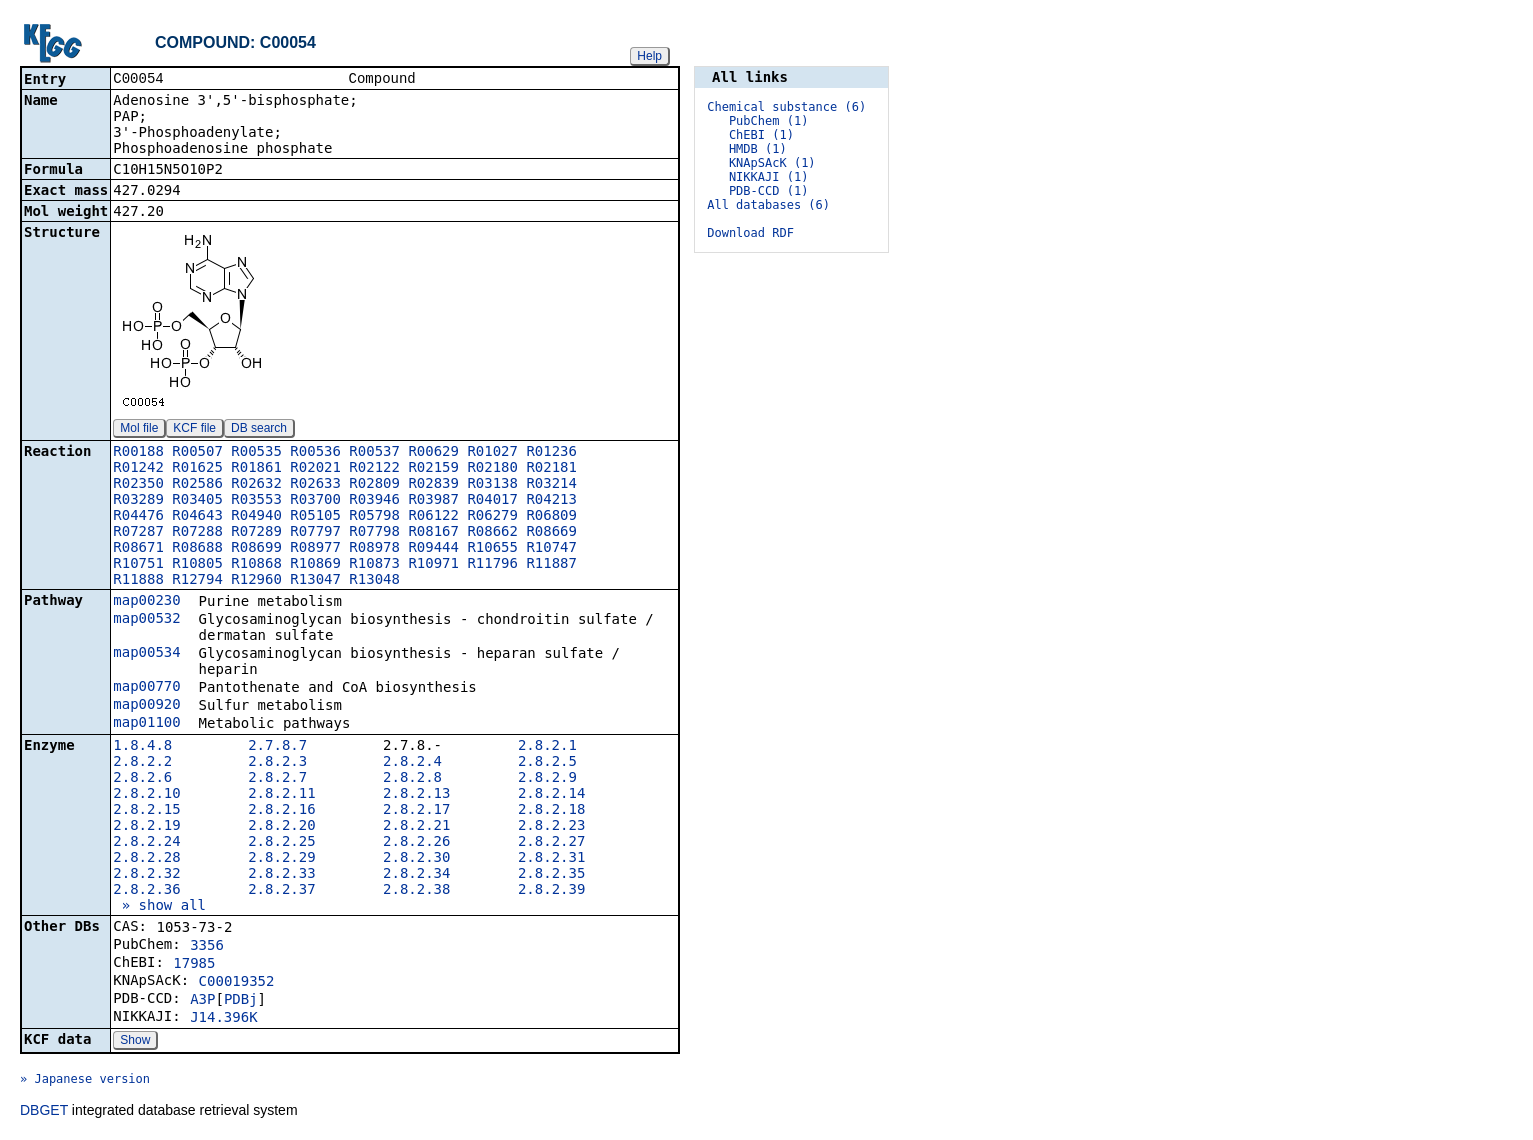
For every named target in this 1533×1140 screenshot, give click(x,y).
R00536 (315, 453)
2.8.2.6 (142, 779)
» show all (159, 907)
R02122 (374, 469)
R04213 (551, 501)
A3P (202, 1001)
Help (649, 56)
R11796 (492, 565)
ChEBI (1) (761, 135)
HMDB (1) (758, 149)
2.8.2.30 (416, 859)
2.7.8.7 (277, 747)
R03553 (256, 501)
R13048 (374, 581)
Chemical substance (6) (786, 107)
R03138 (492, 485)
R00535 (256, 453)
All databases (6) (768, 205)
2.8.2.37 (281, 891)
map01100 (146, 724)
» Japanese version (85, 1081)
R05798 (374, 517)
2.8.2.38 (416, 891)
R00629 (433, 453)
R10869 (315, 565)
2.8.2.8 (412, 779)
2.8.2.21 (416, 827)
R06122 (433, 517)
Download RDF (750, 233)
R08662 (492, 533)
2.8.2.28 (146, 859)
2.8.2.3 (277, 763)
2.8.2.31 (551, 859)
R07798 (374, 533)
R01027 (492, 453)
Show (135, 1042)
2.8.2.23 (551, 827)
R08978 (374, 549)
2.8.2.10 (146, 795)
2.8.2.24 (146, 843)
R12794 (197, 581)
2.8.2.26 (416, 843)
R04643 (197, 517)
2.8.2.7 (277, 779)
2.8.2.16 (281, 811)
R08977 (315, 549)
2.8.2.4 (412, 763)
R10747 (551, 549)
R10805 (197, 565)
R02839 (433, 485)
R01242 (138, 469)
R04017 (492, 501)
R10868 (256, 565)
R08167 (433, 533)
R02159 (433, 469)
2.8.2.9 (547, 779)
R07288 (197, 533)
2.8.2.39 (551, 891)
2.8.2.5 (547, 763)
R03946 (374, 501)
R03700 (315, 501)
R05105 (315, 517)
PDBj (241, 1001)
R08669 (551, 533)
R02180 (492, 469)
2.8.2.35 (551, 875)
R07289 (256, 533)
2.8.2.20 (281, 827)
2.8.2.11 (281, 795)
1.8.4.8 (142, 747)
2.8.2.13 (416, 795)
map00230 (146, 602)
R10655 (492, 549)
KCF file (194, 430)
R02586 (197, 485)
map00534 (146, 654)
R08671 (138, 549)
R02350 (138, 485)
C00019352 (237, 983)
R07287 (138, 533)
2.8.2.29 (281, 859)
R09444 (433, 549)
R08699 (256, 549)
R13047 (315, 581)
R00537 (374, 453)
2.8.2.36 (146, 891)
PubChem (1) (768, 121)
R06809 (551, 517)
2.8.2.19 (146, 827)
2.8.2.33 (281, 875)
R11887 (551, 565)
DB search (259, 430)
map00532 (146, 620)
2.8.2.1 (547, 747)
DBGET (44, 1112)
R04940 (256, 517)
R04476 (138, 517)
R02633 (315, 485)
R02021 (315, 469)
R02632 (256, 485)
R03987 (433, 501)
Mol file (139, 430)
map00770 (146, 688)
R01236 (551, 453)
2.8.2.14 (551, 795)
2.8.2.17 (416, 811)
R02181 (551, 469)
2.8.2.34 (416, 875)
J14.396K (223, 1019)
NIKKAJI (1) (768, 177)
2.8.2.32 (146, 875)
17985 (194, 965)
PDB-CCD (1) (768, 191)
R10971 (433, 565)
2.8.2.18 (551, 811)
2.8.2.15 (146, 811)
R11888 (138, 581)
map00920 (146, 706)
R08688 (197, 549)
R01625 (197, 469)
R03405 (197, 501)
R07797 (315, 533)
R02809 (374, 485)
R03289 (138, 501)
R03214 (551, 485)
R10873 (374, 565)
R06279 (492, 517)
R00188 (138, 453)
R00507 (197, 453)
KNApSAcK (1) (772, 163)
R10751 (138, 565)
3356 (207, 947)
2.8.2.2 (142, 763)
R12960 (256, 581)
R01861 (256, 469)
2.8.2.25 (281, 843)
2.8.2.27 (551, 843)
